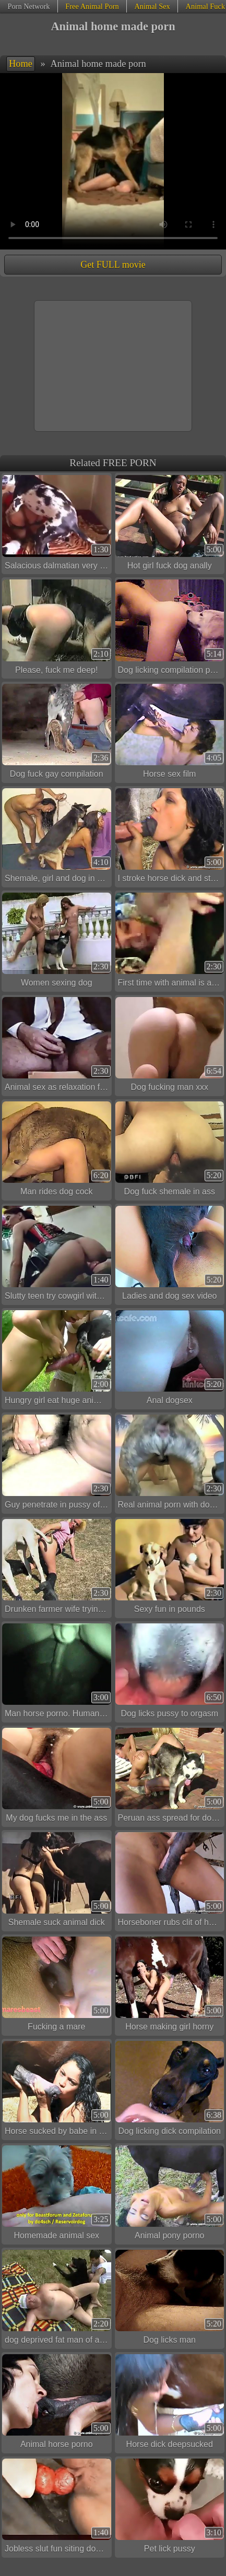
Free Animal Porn (91, 6)
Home (20, 63)
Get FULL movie (112, 264)
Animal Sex (152, 6)
